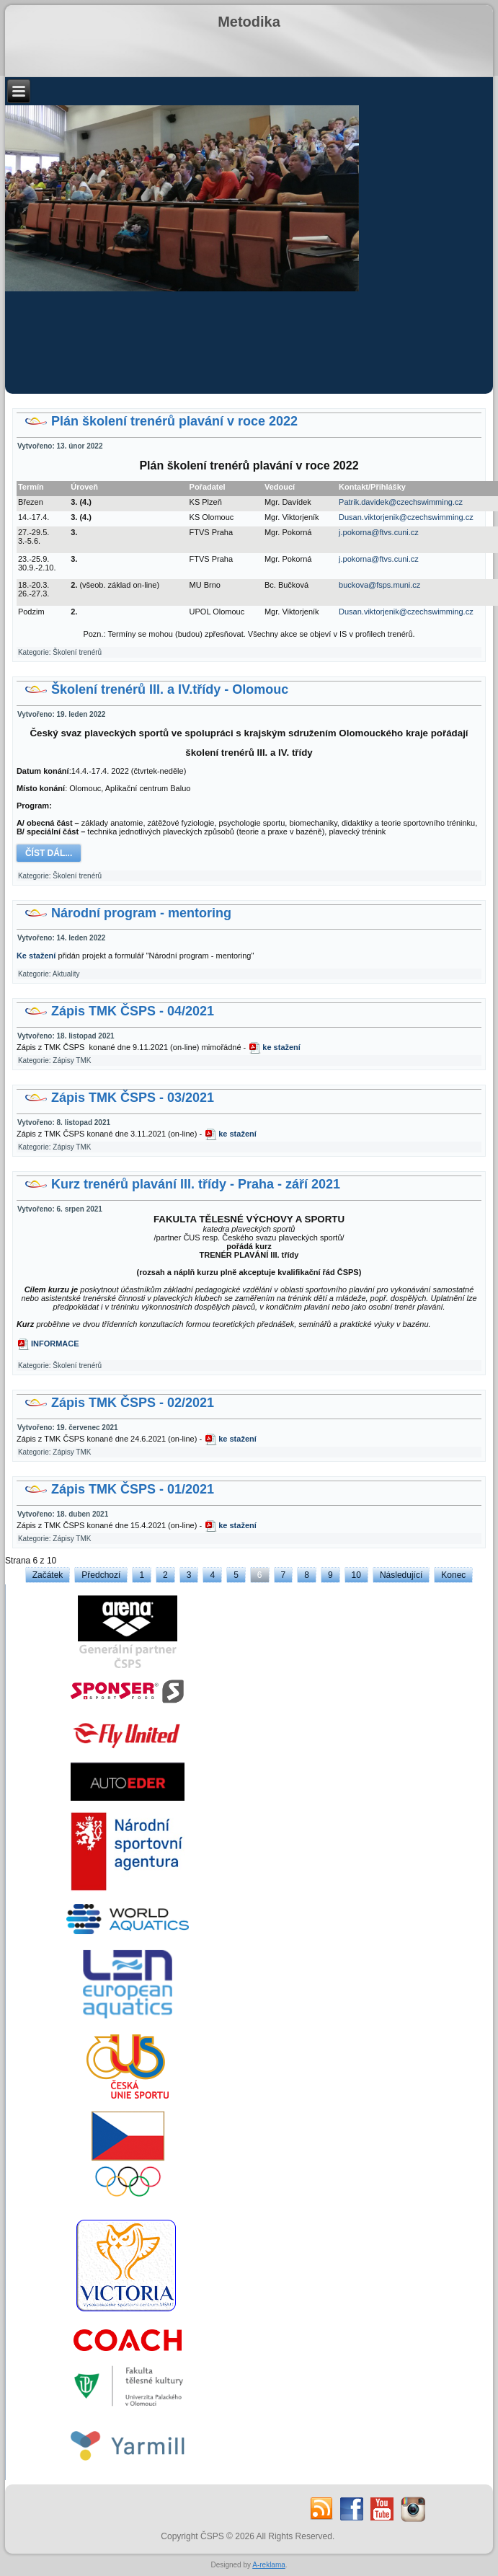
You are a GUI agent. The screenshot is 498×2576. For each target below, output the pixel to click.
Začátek (47, 1575)
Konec (453, 1575)
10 (356, 1575)
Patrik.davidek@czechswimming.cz (401, 502)
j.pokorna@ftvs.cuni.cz (379, 532)
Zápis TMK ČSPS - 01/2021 (132, 1489)
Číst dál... (48, 853)
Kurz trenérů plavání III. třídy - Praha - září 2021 (195, 1184)
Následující (401, 1575)
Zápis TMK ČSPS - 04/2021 (132, 1011)
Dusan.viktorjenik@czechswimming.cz (406, 517)
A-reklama (268, 2565)
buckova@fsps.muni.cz (379, 585)
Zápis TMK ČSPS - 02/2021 (132, 1402)
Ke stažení (36, 955)
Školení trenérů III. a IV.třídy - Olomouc (169, 689)
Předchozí (100, 1575)
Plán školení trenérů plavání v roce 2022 (174, 421)
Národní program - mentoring (141, 913)
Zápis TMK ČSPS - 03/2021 (132, 1097)
